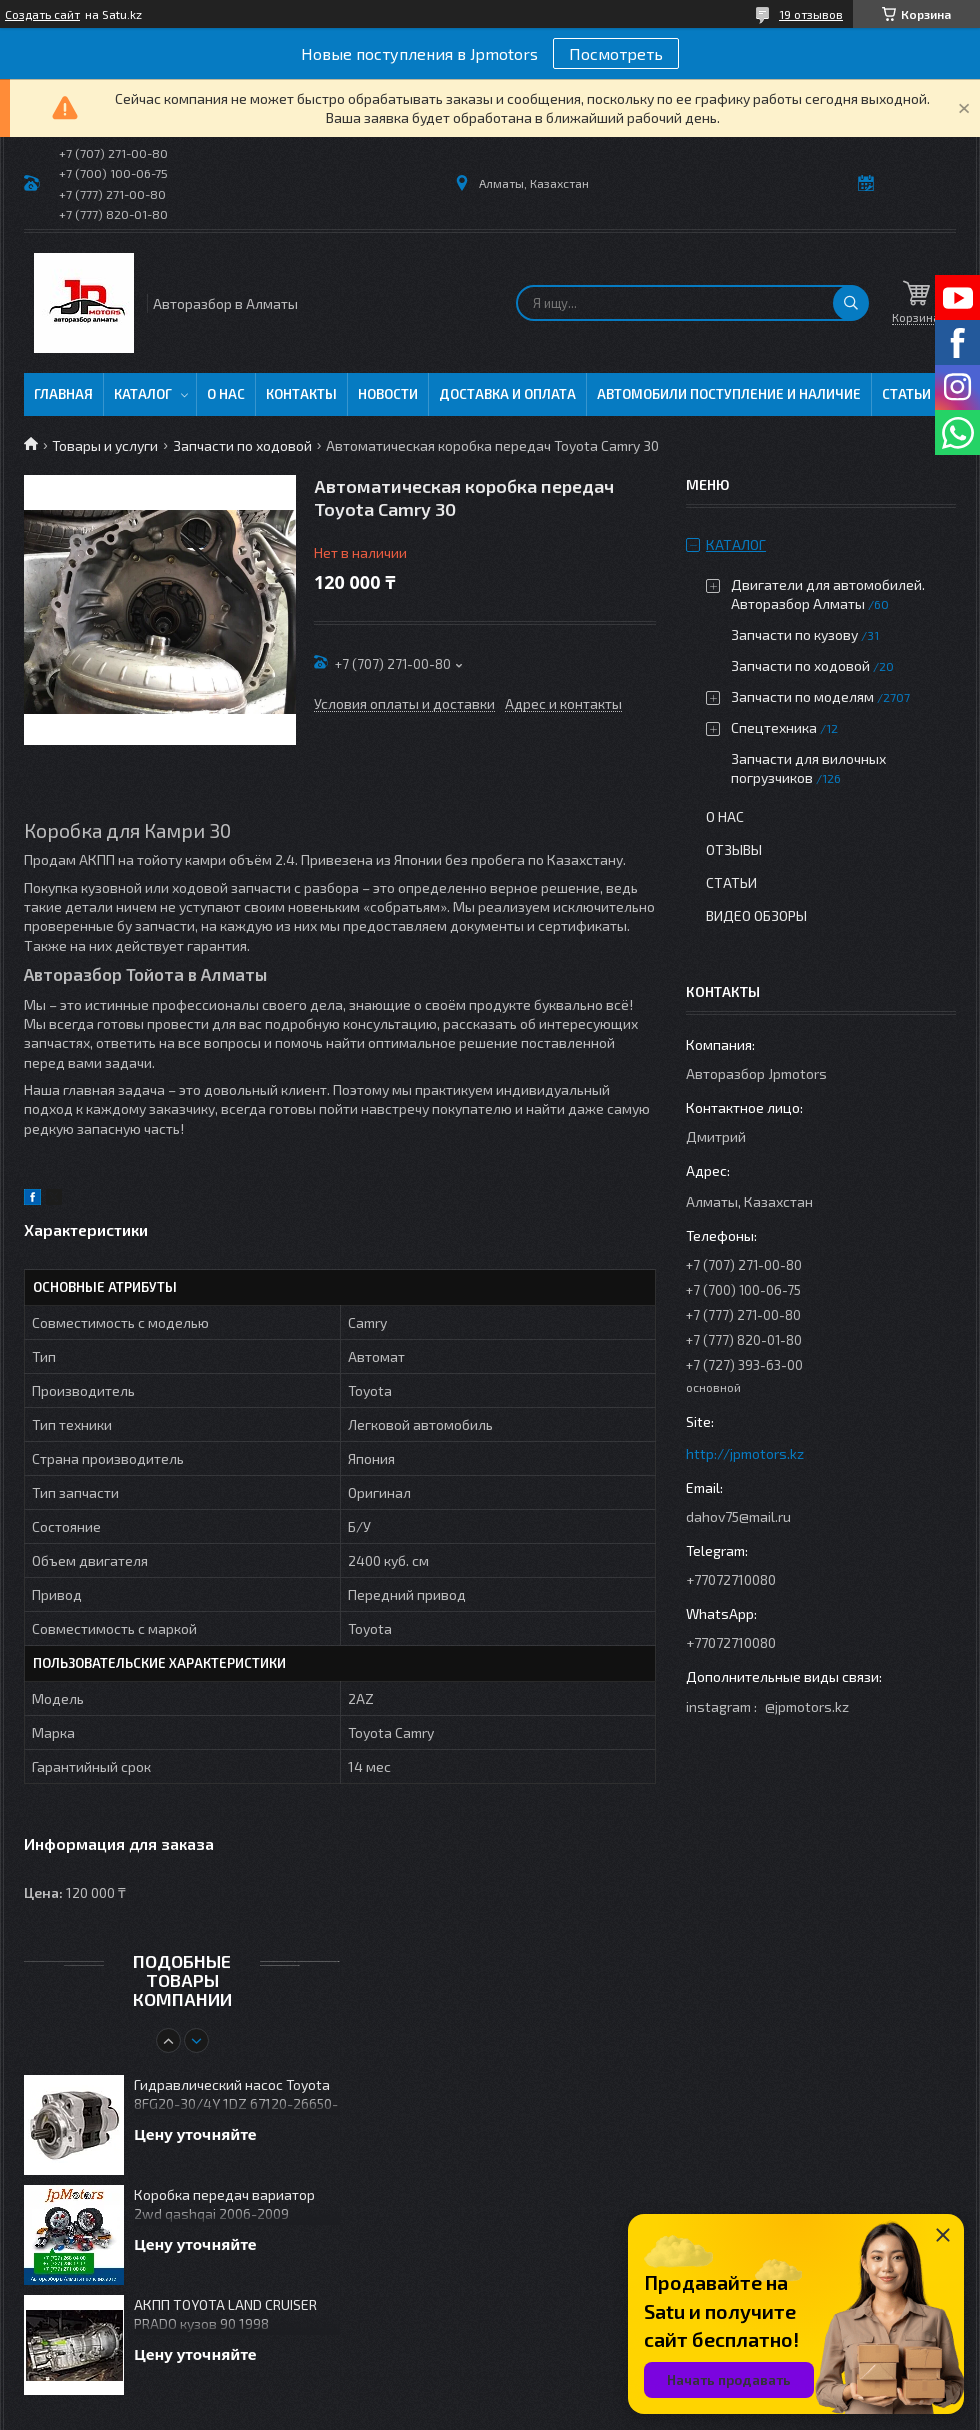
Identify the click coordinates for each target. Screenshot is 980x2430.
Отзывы (734, 849)
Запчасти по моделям (802, 696)
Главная (63, 394)
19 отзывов (811, 14)
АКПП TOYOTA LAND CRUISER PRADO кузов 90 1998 (225, 2314)
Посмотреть (616, 53)
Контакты (301, 394)
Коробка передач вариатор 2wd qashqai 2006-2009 (224, 2204)
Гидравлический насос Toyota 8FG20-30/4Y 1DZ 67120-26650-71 (236, 2095)
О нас (226, 394)
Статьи (906, 394)
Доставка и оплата (507, 394)
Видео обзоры (756, 915)
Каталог (143, 394)
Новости (388, 394)
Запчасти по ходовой (242, 445)
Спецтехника (774, 727)
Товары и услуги (105, 445)
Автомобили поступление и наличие (729, 394)
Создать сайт (42, 14)
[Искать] (851, 303)
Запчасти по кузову (794, 634)
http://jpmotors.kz (745, 1453)
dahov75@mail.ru (738, 1516)
